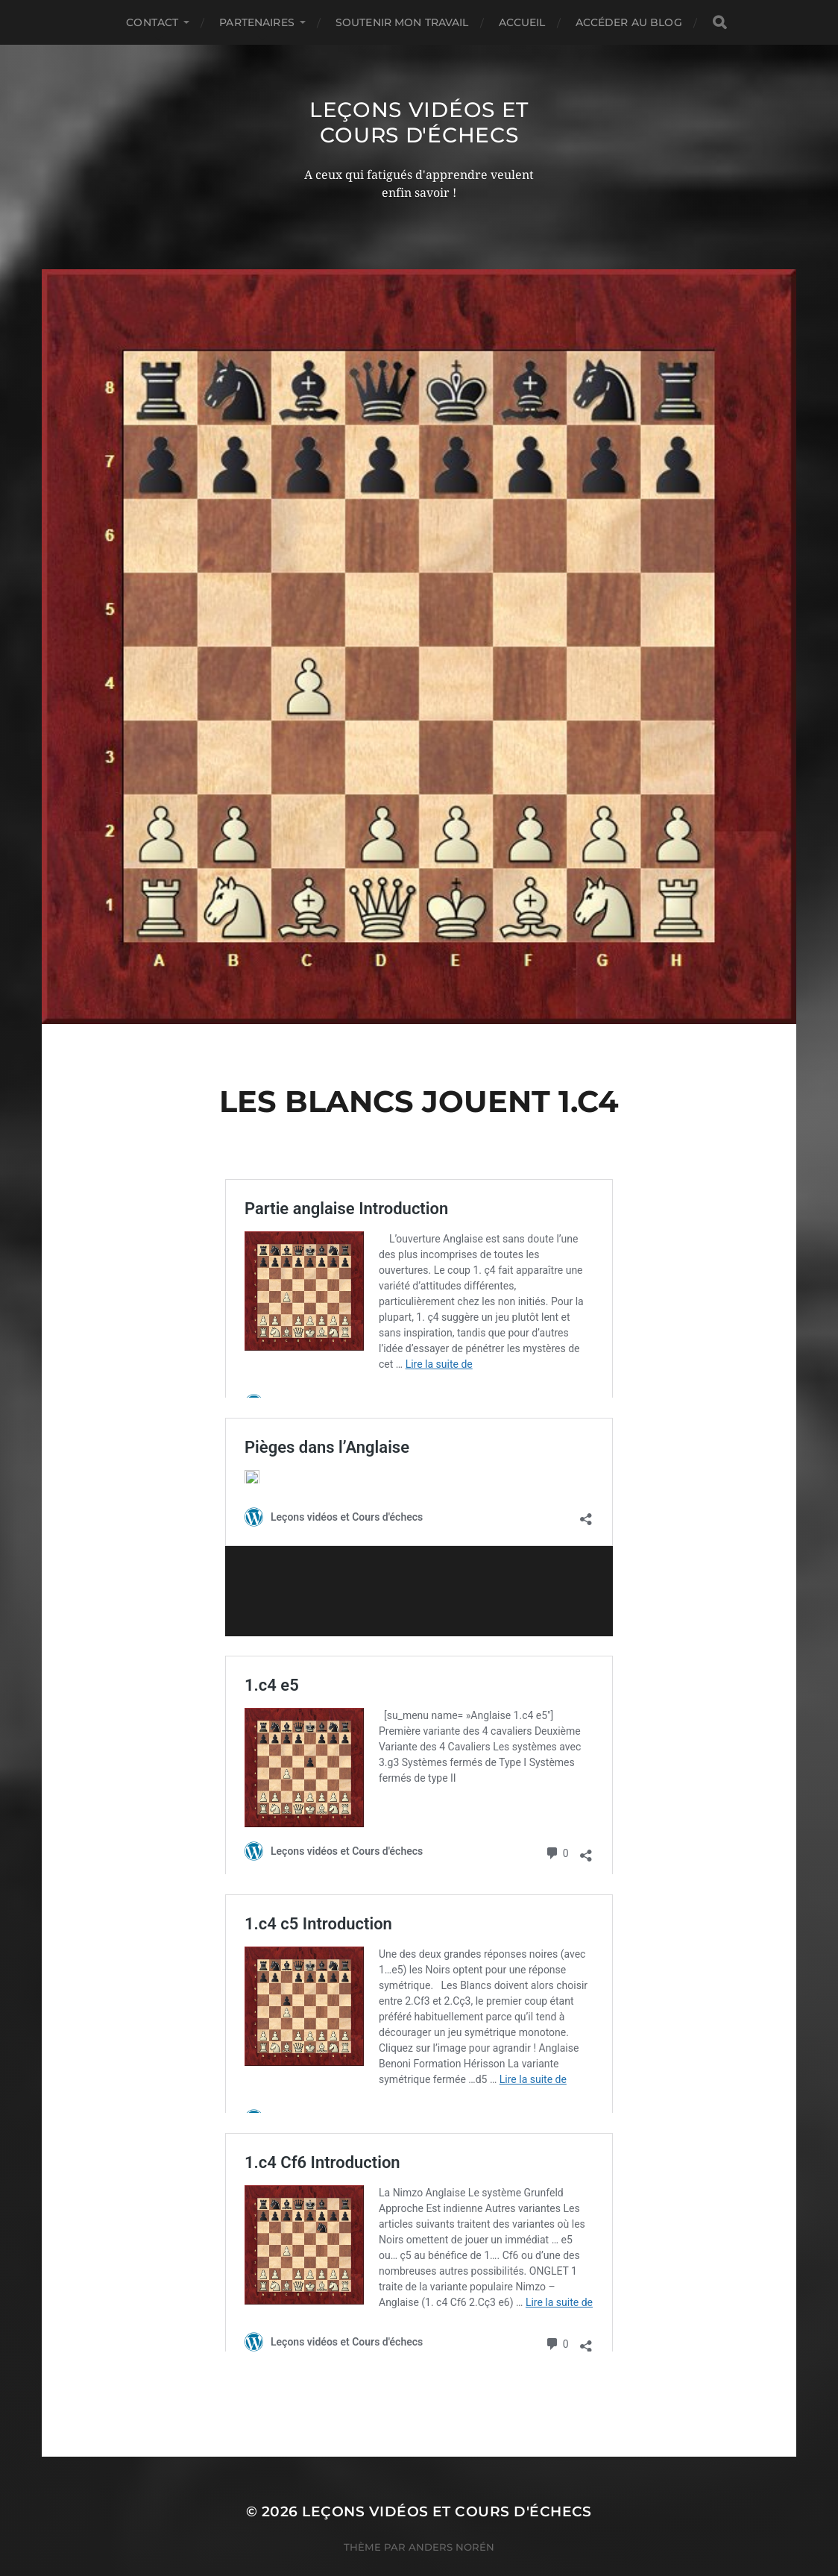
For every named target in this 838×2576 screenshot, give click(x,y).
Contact (152, 22)
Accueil (522, 22)
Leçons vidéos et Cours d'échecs (419, 122)
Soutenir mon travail (402, 22)
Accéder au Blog (629, 22)
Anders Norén (451, 2510)
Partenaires (256, 22)
